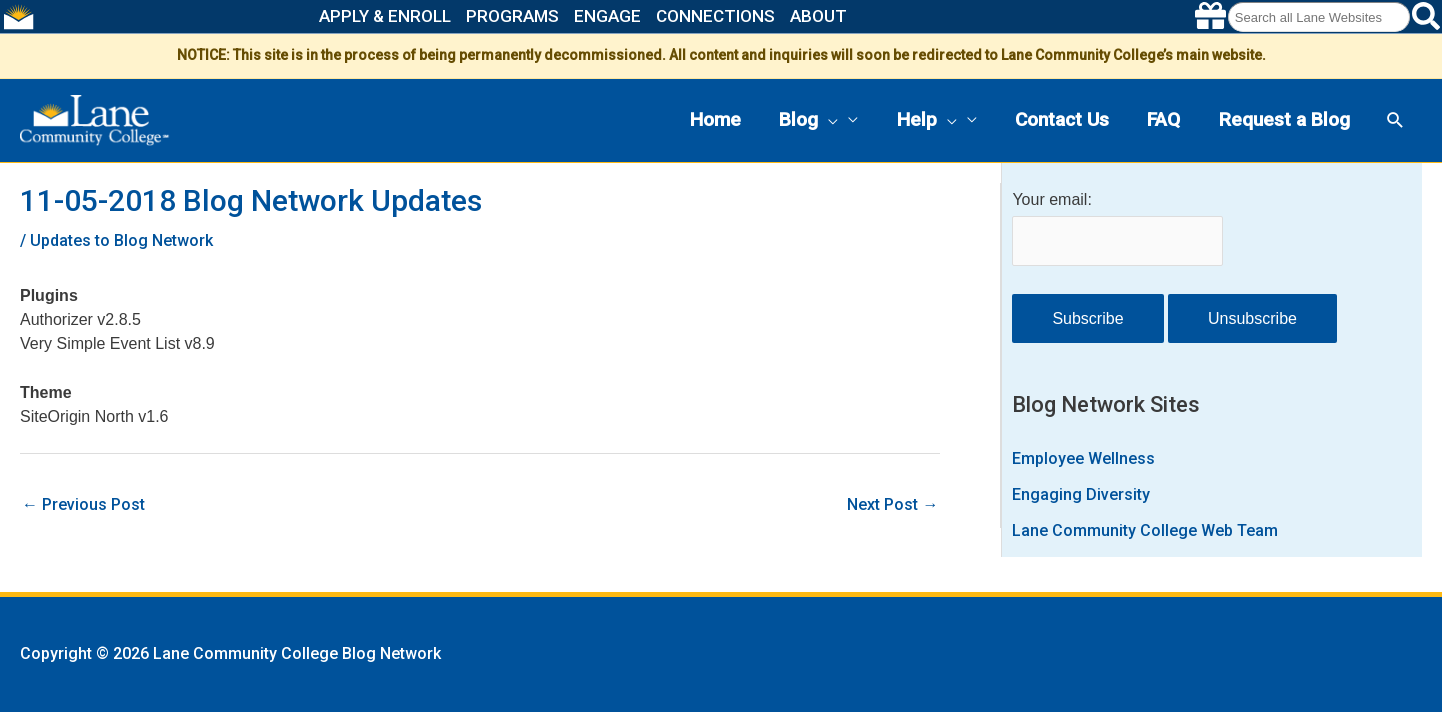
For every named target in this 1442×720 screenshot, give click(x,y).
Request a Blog (1284, 119)
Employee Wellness (1083, 458)
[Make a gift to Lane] (1210, 16)
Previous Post (83, 504)
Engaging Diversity (1081, 494)
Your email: (1051, 199)
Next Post (892, 504)
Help (927, 120)
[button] (828, 120)
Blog (808, 120)
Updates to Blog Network (121, 240)
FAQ (1163, 119)
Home (715, 119)
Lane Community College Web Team (1145, 530)
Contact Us (1062, 119)
